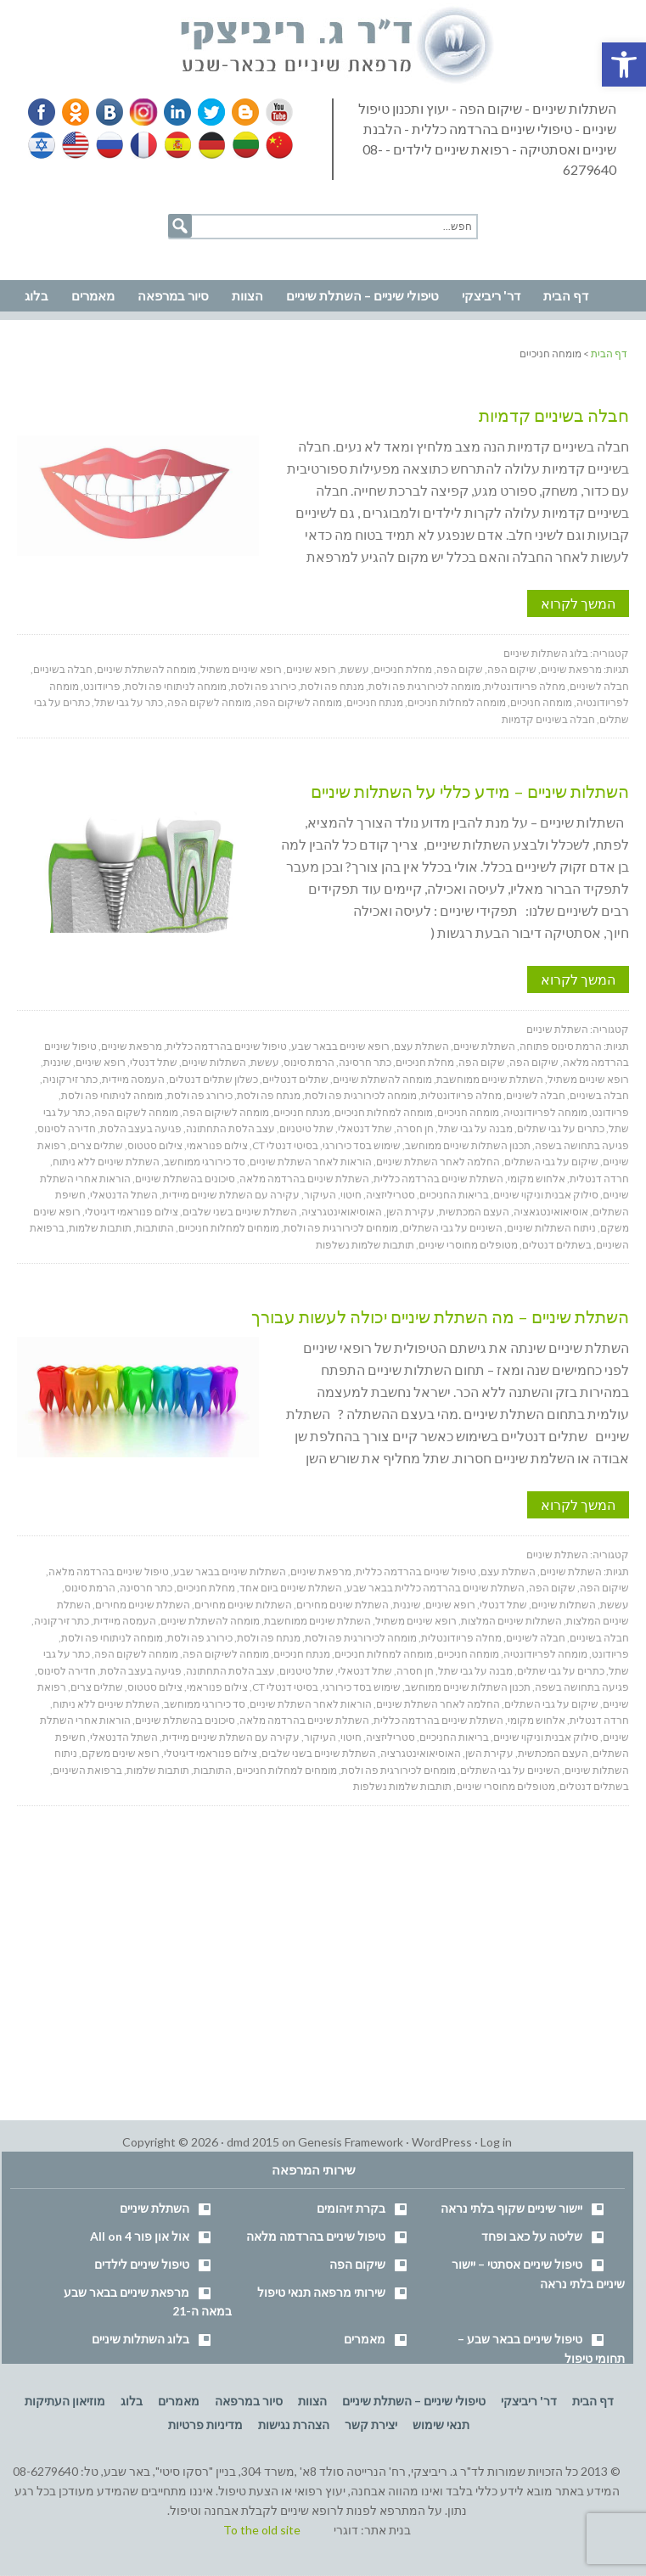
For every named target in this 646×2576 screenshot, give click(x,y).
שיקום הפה (511, 669)
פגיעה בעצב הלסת (141, 1128)
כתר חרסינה (365, 1062)
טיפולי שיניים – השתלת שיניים (414, 2401)
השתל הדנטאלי (124, 1194)
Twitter (206, 112)
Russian (109, 145)
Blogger (239, 112)
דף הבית (593, 2401)
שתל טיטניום (306, 1128)
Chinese (275, 145)
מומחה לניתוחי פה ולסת (176, 686)
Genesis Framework (350, 2142)
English (76, 145)
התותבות (155, 1227)
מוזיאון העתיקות (65, 2401)
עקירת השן (410, 1211)
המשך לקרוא (578, 603)
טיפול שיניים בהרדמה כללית (226, 1046)
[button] (624, 64)
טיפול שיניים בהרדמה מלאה (108, 1571)
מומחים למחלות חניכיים (228, 1227)
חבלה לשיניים (599, 686)
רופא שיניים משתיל (241, 669)
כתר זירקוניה (70, 1079)
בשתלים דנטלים (557, 1244)
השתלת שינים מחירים (342, 1604)
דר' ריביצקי (529, 2401)
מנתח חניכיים (374, 702)
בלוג (132, 2401)
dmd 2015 (253, 2142)
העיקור (320, 1194)
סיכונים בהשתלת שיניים (185, 1178)
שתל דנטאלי (365, 1128)
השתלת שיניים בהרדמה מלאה (304, 1178)
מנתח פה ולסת (332, 686)
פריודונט (102, 686)
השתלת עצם (421, 1046)
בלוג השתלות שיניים (545, 653)
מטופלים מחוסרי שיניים (468, 1244)
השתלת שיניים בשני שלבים (240, 1211)
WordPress (442, 2142)
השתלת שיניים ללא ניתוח (106, 1161)
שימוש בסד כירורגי (362, 1145)
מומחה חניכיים (541, 702)
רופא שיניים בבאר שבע (340, 1046)
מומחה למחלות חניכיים (456, 702)
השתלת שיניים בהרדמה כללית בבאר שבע (435, 1587)
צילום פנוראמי (217, 1145)
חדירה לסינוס (66, 1128)
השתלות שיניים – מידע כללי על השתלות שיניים (470, 791)
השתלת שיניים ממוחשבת (489, 1079)
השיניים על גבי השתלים (452, 1227)
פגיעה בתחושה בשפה (582, 1145)
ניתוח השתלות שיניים (551, 1227)
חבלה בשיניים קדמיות (554, 415)
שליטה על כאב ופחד (531, 2236)
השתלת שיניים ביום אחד (290, 1587)
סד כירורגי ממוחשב (204, 1161)
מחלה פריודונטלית (525, 686)
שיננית (57, 1062)
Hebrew (43, 145)
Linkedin (174, 112)
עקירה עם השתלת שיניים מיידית (231, 1194)
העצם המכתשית (474, 1211)
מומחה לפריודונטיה (545, 1112)
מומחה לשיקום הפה (299, 702)
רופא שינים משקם (120, 1753)
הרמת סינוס (309, 1062)
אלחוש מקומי (536, 1178)
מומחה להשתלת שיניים (146, 669)
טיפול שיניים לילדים (141, 2264)
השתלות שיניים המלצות (511, 1620)
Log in (496, 2142)
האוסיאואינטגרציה (341, 1211)
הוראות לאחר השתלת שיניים (311, 1161)
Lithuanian (242, 145)
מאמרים (364, 2339)
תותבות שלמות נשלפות (365, 1244)
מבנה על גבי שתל (475, 1128)
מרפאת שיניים (571, 669)
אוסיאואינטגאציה (551, 1211)
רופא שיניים (311, 669)
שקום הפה (459, 669)
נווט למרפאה (50, 256)
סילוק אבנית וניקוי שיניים (545, 1194)
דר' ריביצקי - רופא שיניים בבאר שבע (338, 45)
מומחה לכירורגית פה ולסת (424, 686)
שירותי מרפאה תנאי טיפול (321, 2292)
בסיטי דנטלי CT (285, 1145)
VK (108, 112)
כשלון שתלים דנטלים (213, 1079)
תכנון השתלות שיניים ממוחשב (468, 1145)
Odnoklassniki (75, 112)
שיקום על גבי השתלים (551, 1161)
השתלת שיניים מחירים (142, 1604)
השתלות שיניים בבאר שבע (229, 1571)
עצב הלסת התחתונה (230, 1128)
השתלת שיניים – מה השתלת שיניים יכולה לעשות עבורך (440, 1316)
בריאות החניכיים (454, 1194)
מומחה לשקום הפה (209, 702)
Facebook (43, 112)
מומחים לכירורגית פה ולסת (341, 1227)
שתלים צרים (96, 1145)
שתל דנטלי (153, 1062)
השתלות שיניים (214, 1062)
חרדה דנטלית (599, 1178)
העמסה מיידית (133, 1079)
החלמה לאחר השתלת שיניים (438, 1161)
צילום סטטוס (155, 1145)
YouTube (271, 112)
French (142, 145)
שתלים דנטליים (295, 1079)
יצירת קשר (371, 2424)
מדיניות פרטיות (205, 2424)
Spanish (175, 145)
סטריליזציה (390, 1194)
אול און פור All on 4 (139, 2236)
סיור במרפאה (249, 2401)
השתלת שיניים (557, 1029)
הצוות (312, 2401)
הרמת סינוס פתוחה (561, 1046)
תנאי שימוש (441, 2424)
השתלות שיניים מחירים (243, 1604)
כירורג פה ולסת (263, 686)
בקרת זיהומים (351, 2208)
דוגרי (346, 2530)
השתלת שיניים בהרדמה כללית (438, 1178)
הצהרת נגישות (293, 2424)
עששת (354, 669)
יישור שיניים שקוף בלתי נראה (511, 2208)
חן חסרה (415, 1128)
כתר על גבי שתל (128, 702)
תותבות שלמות (100, 1227)
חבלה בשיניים (63, 669)
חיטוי (351, 1194)
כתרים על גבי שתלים (560, 1128)
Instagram (140, 112)
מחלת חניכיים (403, 669)
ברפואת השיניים (87, 1770)
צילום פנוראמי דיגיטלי (131, 1211)
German (208, 145)
